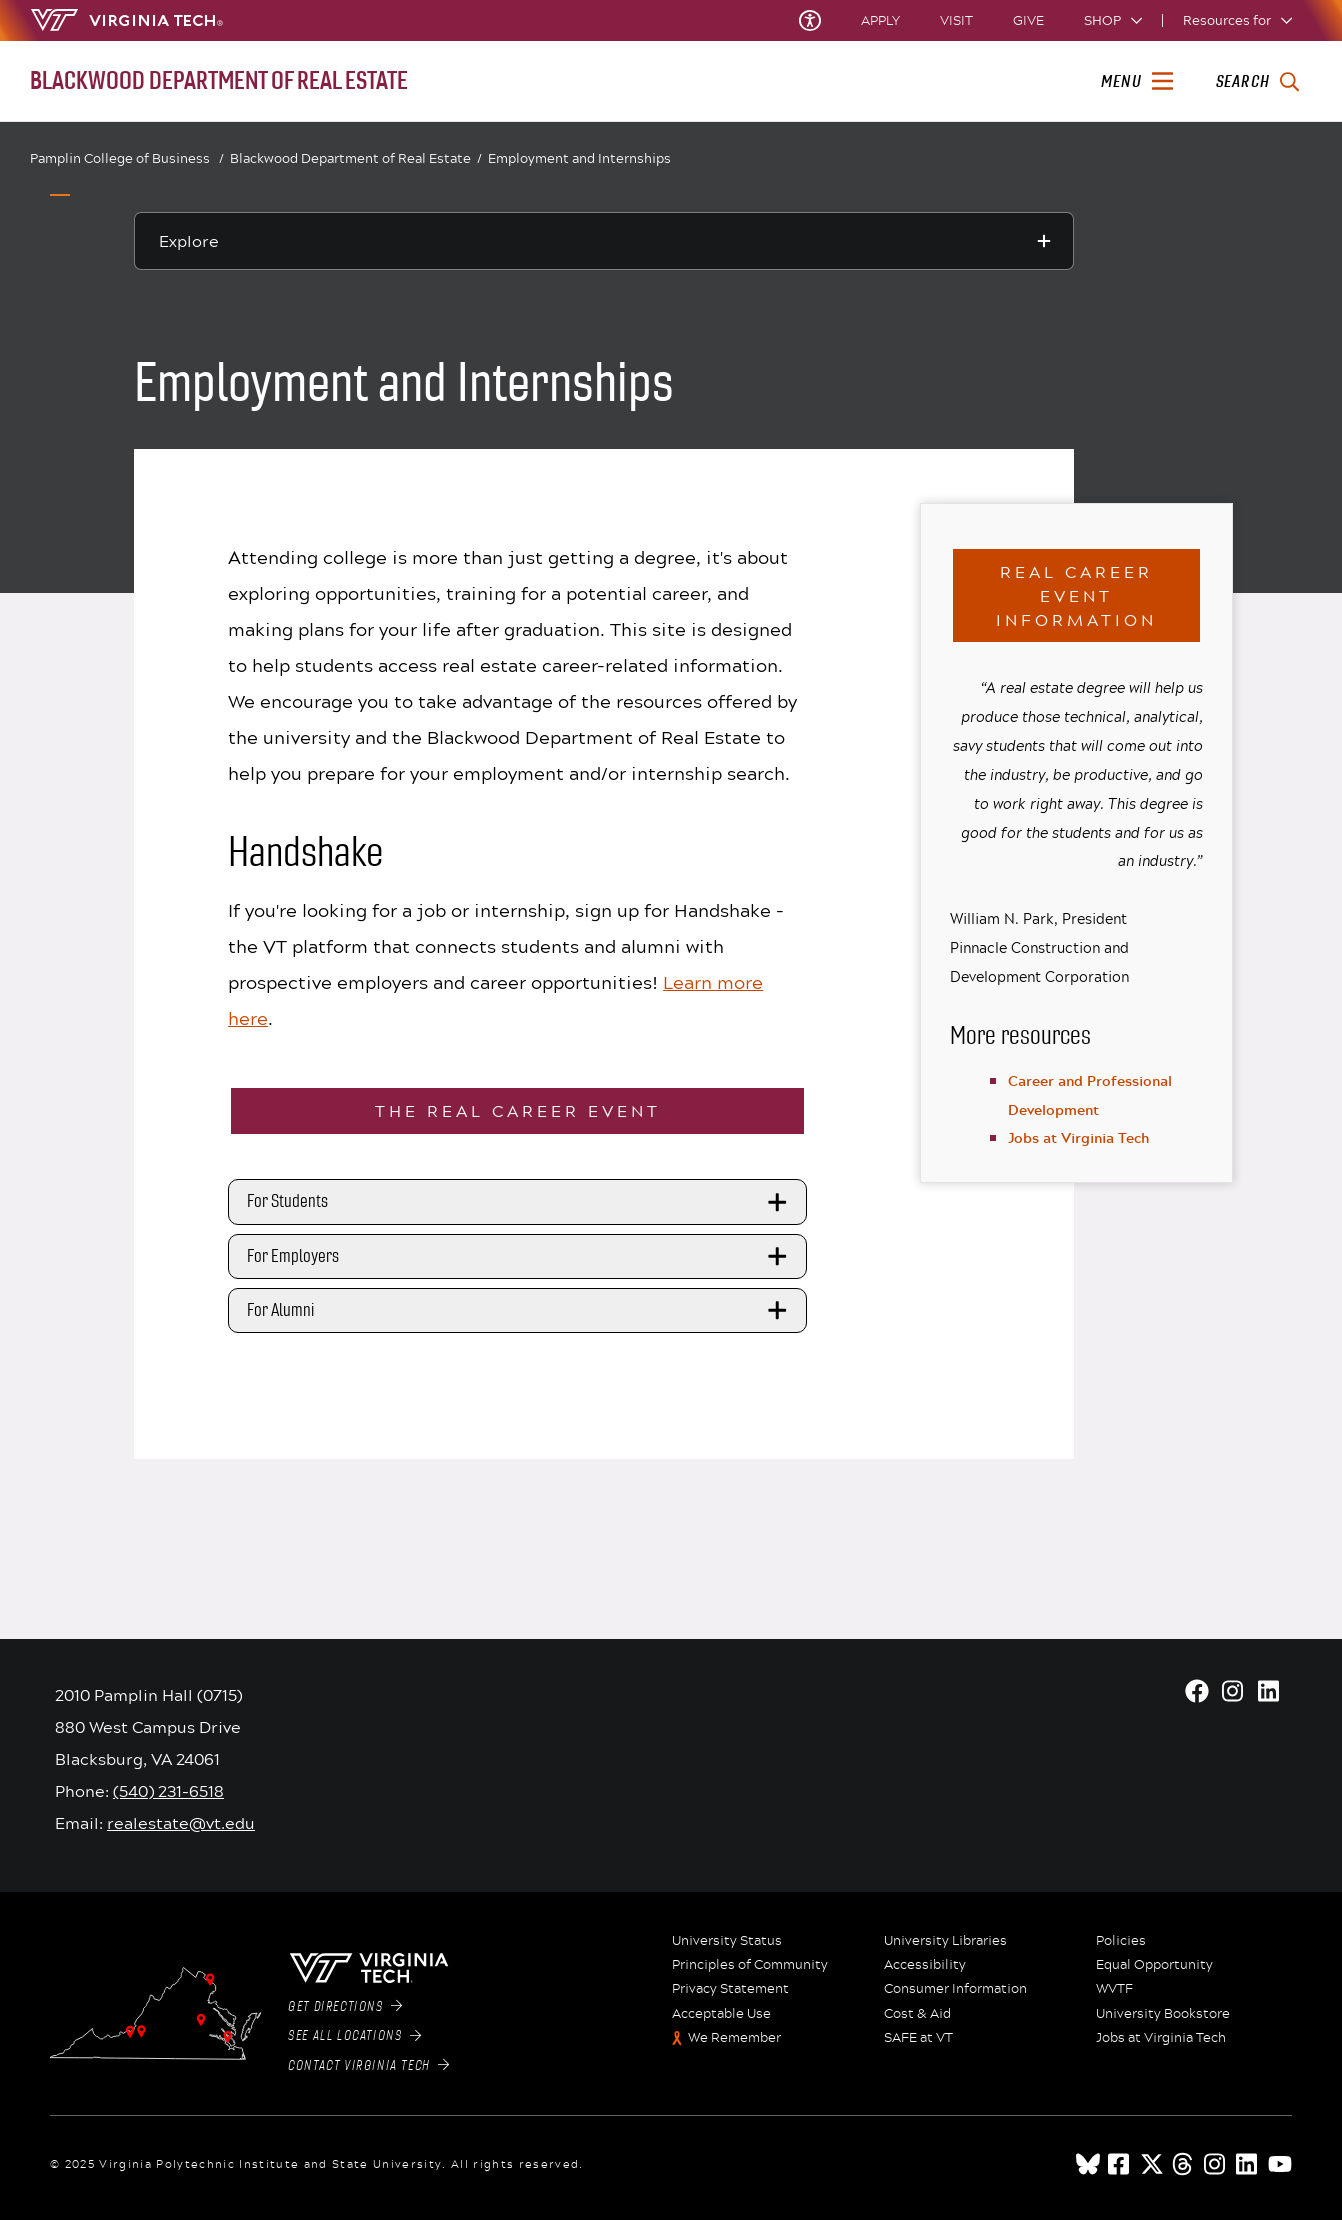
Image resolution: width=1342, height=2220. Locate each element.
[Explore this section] (603, 241)
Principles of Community (750, 1965)
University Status (727, 1941)
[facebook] (1120, 2164)
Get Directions (345, 2007)
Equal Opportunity (1154, 1965)
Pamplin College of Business (127, 158)
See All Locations (354, 2036)
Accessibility (925, 1965)
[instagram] (1216, 2164)
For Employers (520, 1256)
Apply (880, 20)
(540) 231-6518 (168, 1790)
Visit (956, 20)
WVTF (1114, 1989)
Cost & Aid (917, 2014)
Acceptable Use (721, 2014)
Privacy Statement (730, 1989)
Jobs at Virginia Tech (1078, 1137)
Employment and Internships (579, 158)
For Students (520, 1202)
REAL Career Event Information (1076, 595)
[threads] (1184, 2164)
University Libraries (945, 1941)
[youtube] (1280, 2164)
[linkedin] (1248, 2164)
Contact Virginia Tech (368, 2066)
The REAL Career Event (518, 1110)
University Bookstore (1163, 2014)
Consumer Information (955, 1989)
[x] (1152, 2164)
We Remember (734, 2038)
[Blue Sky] (1088, 2164)
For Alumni (520, 1310)
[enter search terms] (1257, 82)
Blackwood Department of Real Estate (356, 159)
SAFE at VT (918, 2038)
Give (1028, 20)
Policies (1121, 1941)
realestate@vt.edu (181, 1822)
